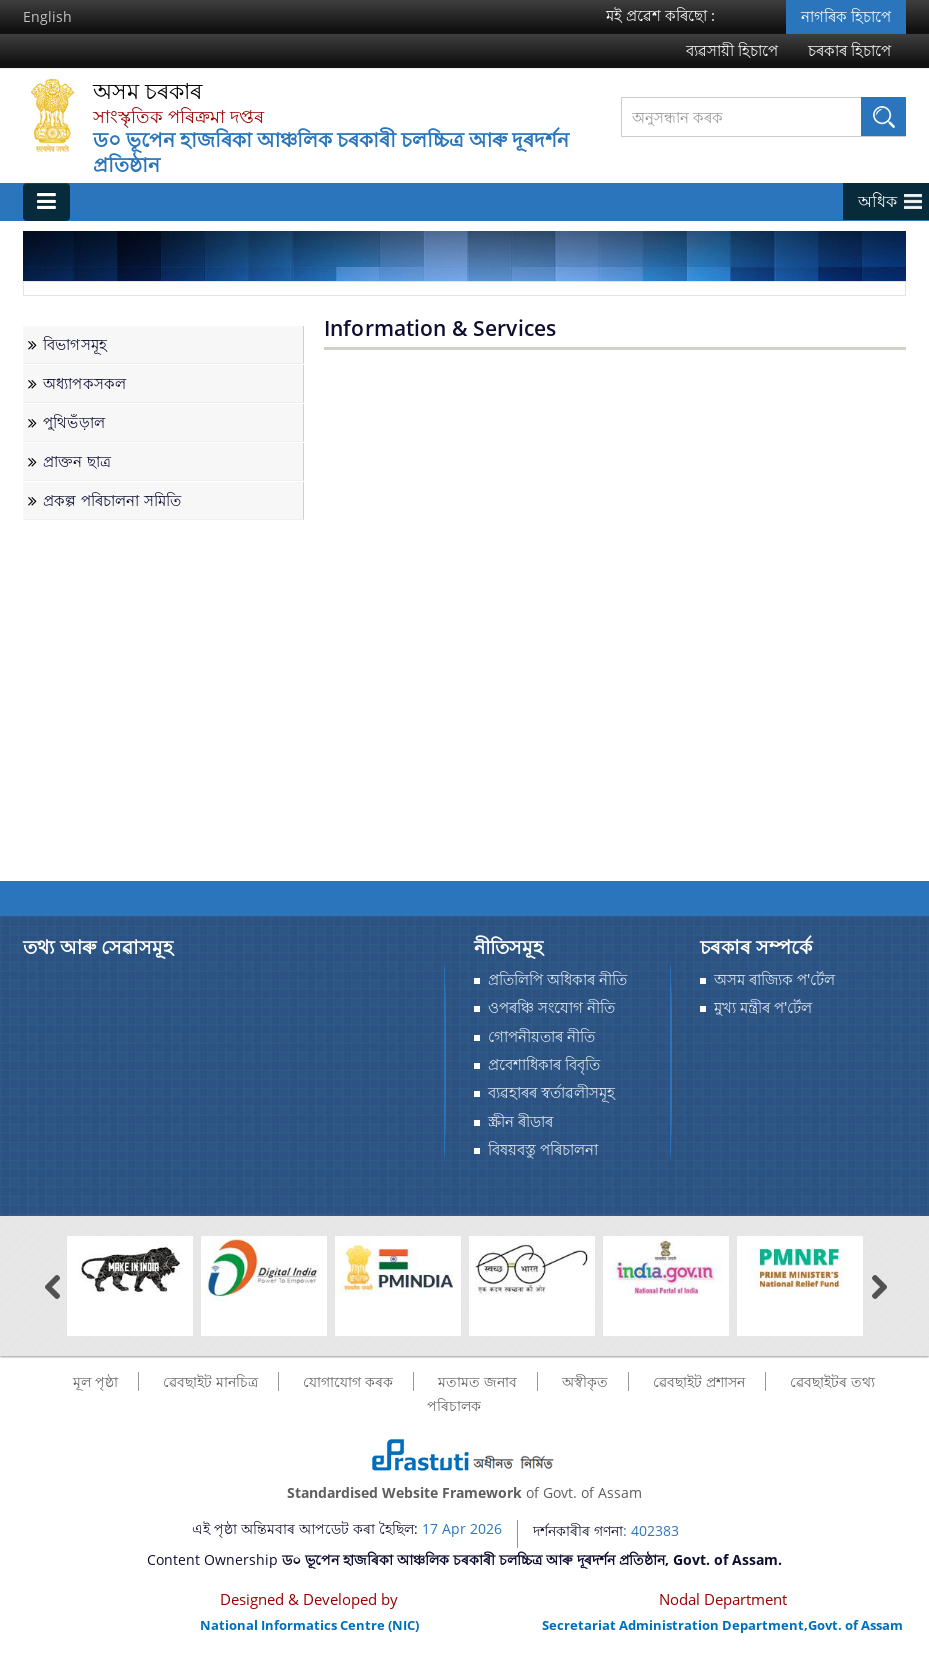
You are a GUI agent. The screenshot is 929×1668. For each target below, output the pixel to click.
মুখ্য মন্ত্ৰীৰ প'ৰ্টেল (763, 1007)
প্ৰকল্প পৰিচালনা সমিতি (112, 500)
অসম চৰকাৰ (147, 91)
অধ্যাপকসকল (84, 383)
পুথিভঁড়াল (74, 422)
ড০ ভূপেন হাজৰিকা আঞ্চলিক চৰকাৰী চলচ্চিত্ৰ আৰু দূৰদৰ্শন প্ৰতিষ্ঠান (331, 152)
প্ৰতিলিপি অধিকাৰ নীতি (557, 979)
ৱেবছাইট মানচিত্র (210, 1381)
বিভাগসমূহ (75, 344)
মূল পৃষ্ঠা (95, 1381)
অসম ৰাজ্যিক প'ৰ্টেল (774, 979)
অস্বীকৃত (585, 1381)
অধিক (877, 201)
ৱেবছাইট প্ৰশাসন (699, 1381)
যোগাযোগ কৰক (348, 1381)
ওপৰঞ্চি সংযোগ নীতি (551, 1007)
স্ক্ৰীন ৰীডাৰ (520, 1121)
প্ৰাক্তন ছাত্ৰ (77, 461)
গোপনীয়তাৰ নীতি (541, 1036)
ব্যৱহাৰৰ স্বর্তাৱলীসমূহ (551, 1092)
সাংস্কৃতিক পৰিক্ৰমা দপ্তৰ (178, 116)
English (47, 16)
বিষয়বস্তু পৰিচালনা (543, 1149)
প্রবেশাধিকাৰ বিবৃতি (544, 1064)
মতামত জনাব (477, 1381)
